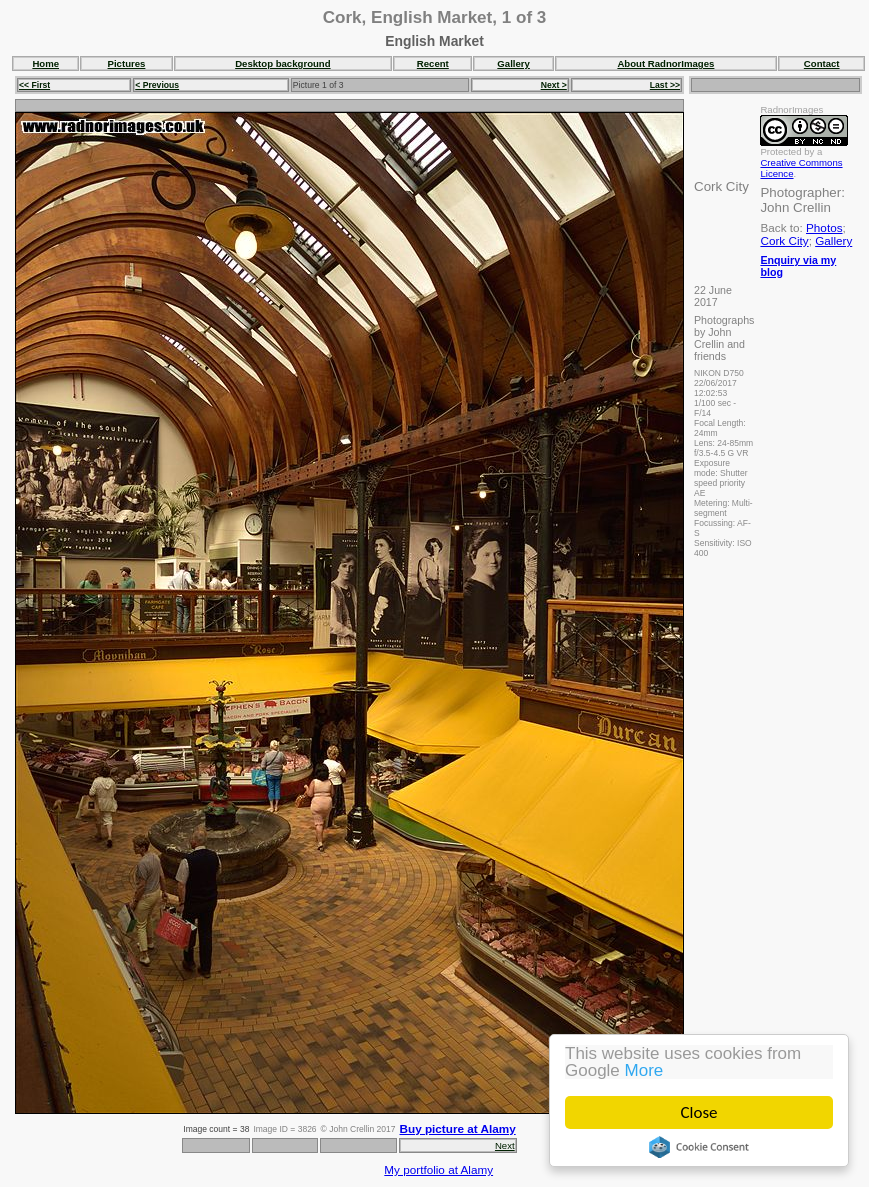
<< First (34, 85)
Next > (554, 85)
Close (699, 1112)
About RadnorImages (665, 63)
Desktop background (282, 63)
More (644, 1070)
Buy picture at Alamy (458, 1128)
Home (45, 63)
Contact (822, 63)
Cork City (784, 240)
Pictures (127, 63)
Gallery (513, 63)
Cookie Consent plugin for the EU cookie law (699, 1147)
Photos (824, 227)
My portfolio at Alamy (438, 1169)
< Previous (157, 85)
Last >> (665, 85)
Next (505, 1145)
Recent (433, 63)
